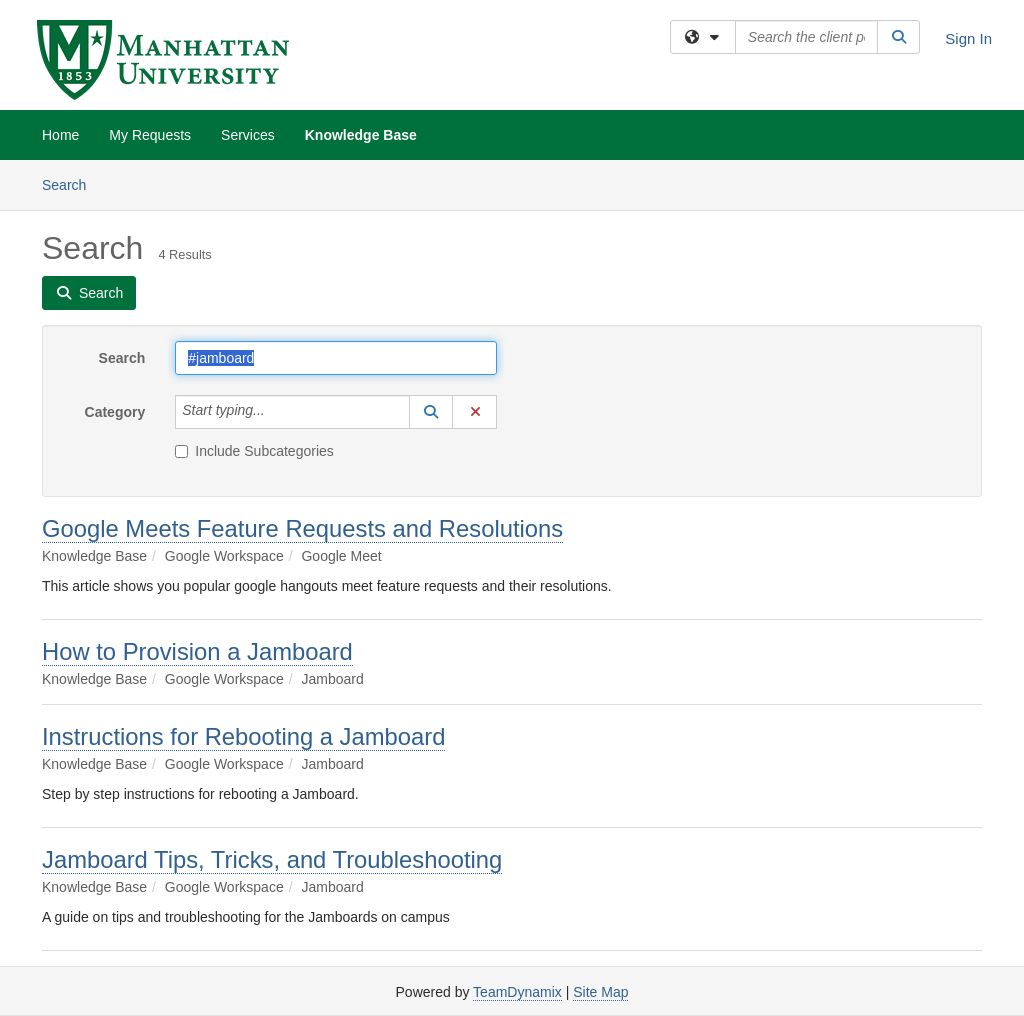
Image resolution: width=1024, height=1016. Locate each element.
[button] (431, 412)
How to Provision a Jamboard (197, 651)
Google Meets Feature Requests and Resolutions (302, 528)
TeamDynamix (517, 992)
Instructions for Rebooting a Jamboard (243, 736)
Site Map (600, 992)
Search (71, 183)
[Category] (276, 412)
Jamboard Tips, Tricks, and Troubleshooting (272, 859)
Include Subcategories (254, 451)
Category (115, 412)
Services (248, 135)
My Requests (150, 135)
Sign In (968, 38)
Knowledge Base (361, 135)
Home (60, 135)
